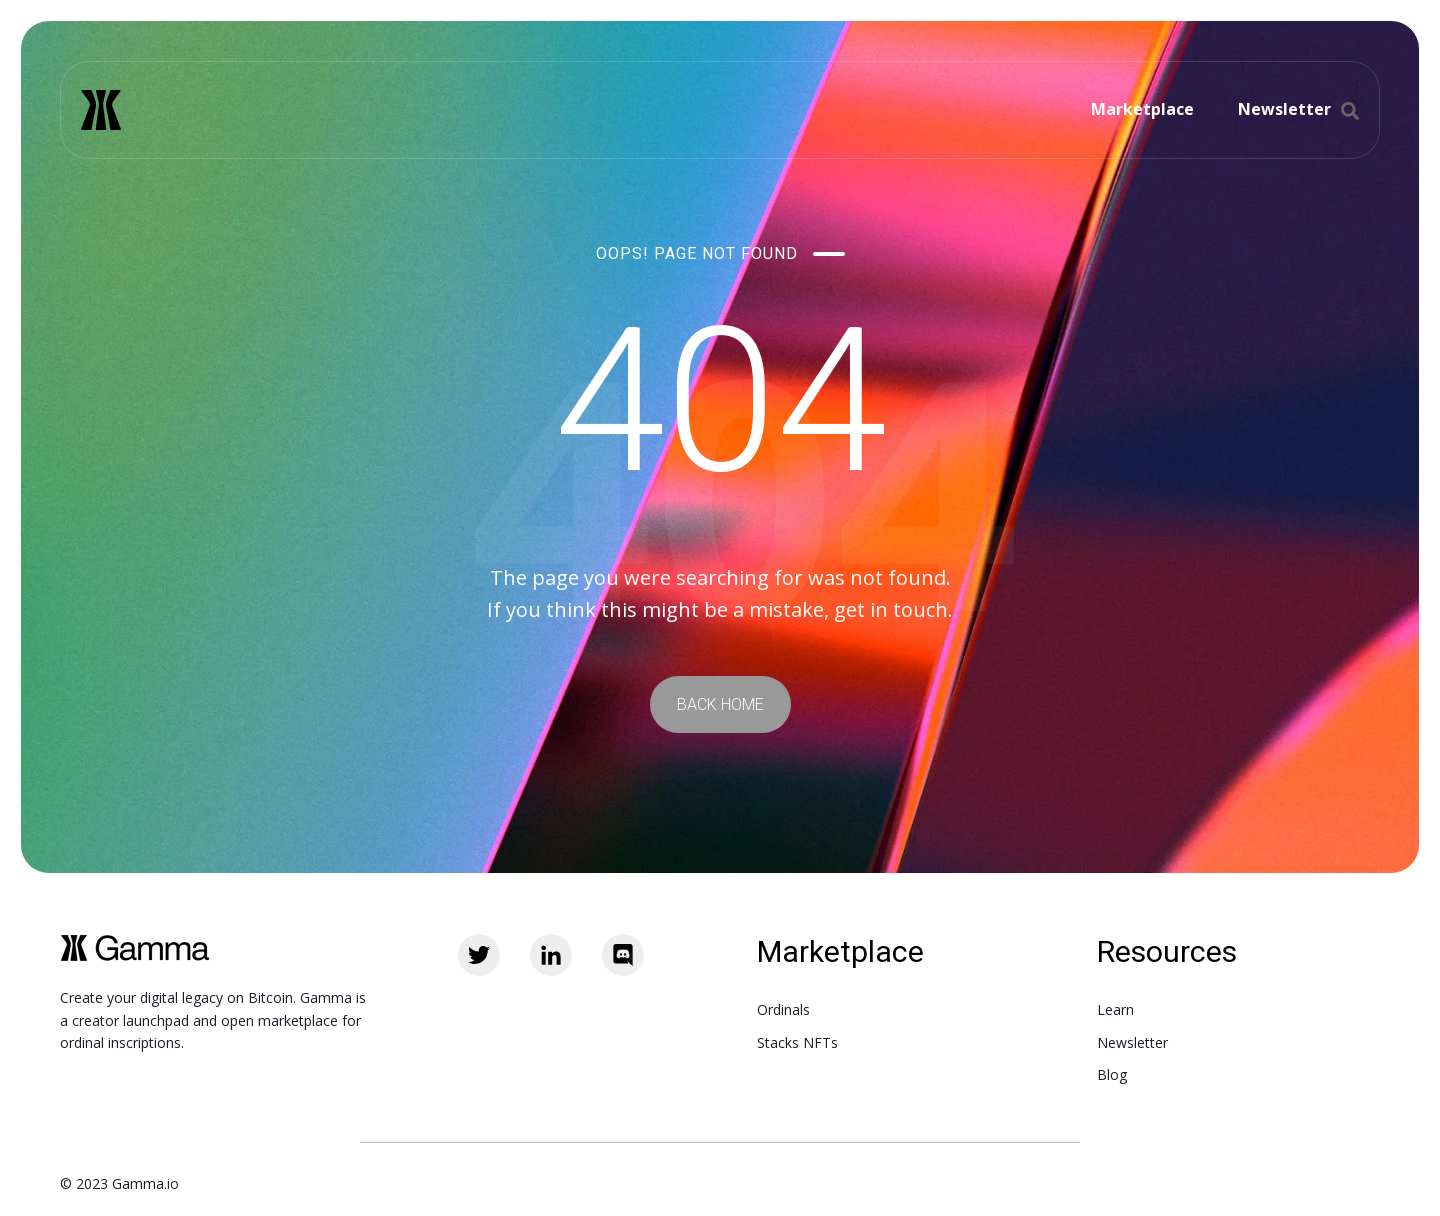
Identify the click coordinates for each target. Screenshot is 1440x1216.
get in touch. (893, 609)
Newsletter (1284, 109)
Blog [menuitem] (1112, 1074)
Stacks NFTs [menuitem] (797, 1042)
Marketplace (1142, 109)
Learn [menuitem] (1115, 1009)
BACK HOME (720, 704)
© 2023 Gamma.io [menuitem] (119, 1183)
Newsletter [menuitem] (1132, 1042)
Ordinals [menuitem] (783, 1009)
